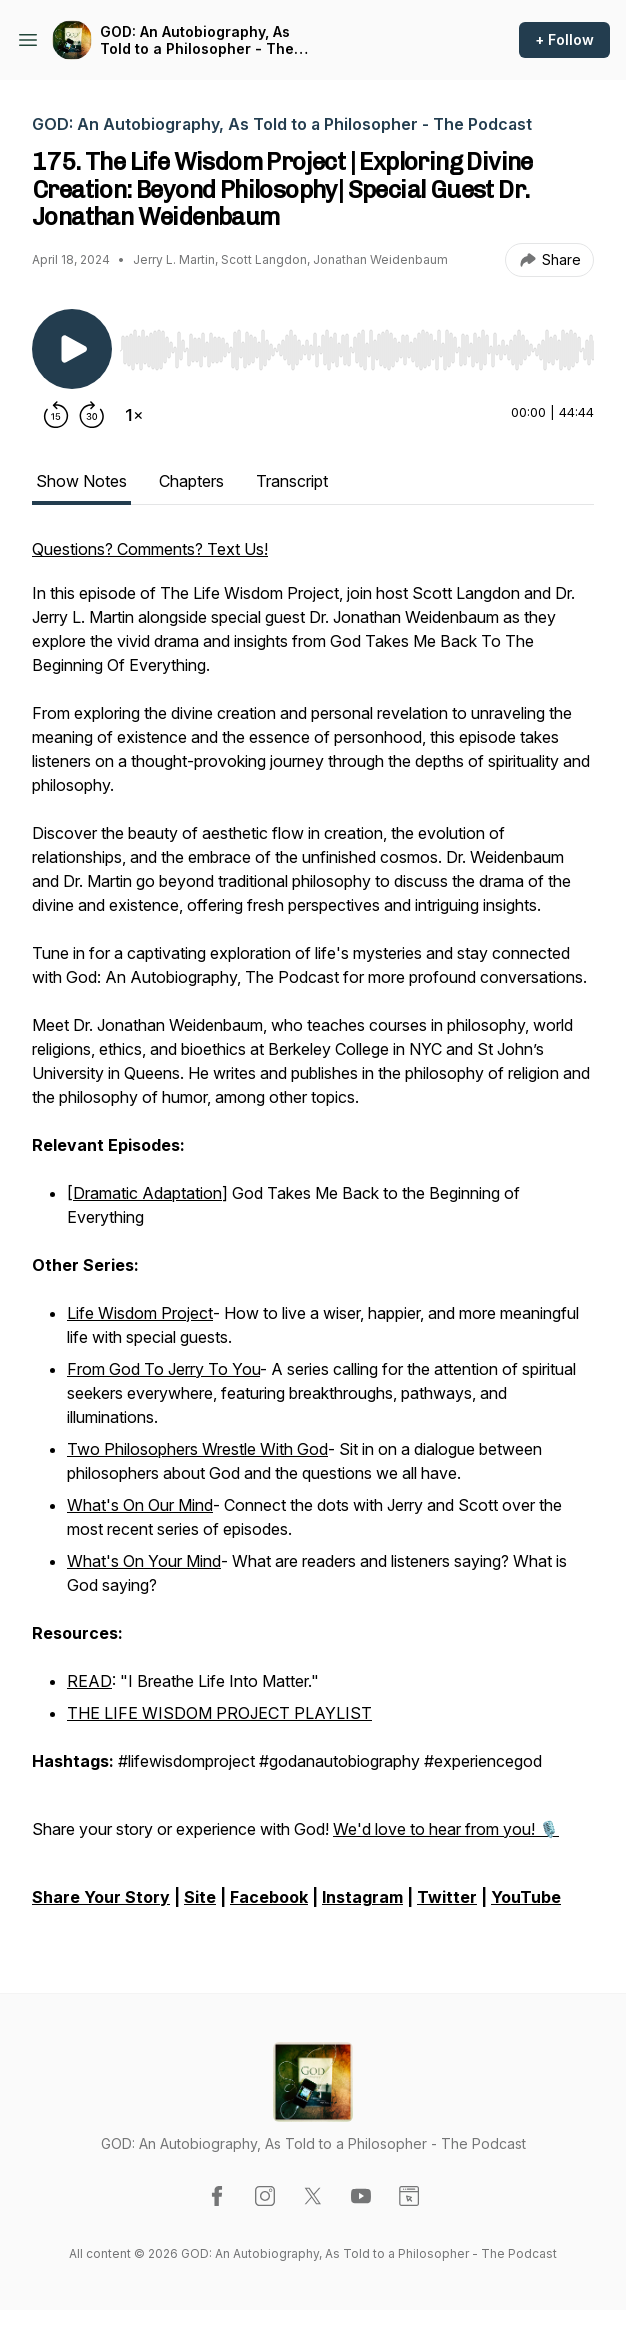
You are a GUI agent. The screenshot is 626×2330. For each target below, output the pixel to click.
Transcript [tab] (292, 481)
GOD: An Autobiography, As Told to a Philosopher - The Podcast (197, 40)
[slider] (357, 350)
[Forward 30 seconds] (92, 415)
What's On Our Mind (140, 1505)
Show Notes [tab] (81, 481)
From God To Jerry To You (163, 1369)
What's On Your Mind (144, 1561)
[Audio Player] (357, 344)
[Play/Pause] (72, 349)
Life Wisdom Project (140, 1313)
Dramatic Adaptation (147, 1193)
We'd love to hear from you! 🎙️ (446, 1829)
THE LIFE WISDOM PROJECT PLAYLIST (219, 1713)
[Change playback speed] (134, 415)
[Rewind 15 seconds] (56, 415)
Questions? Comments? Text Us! (150, 549)
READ (89, 1681)
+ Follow (564, 39)
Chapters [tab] (191, 481)
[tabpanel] (313, 1233)
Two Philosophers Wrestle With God (197, 1449)
